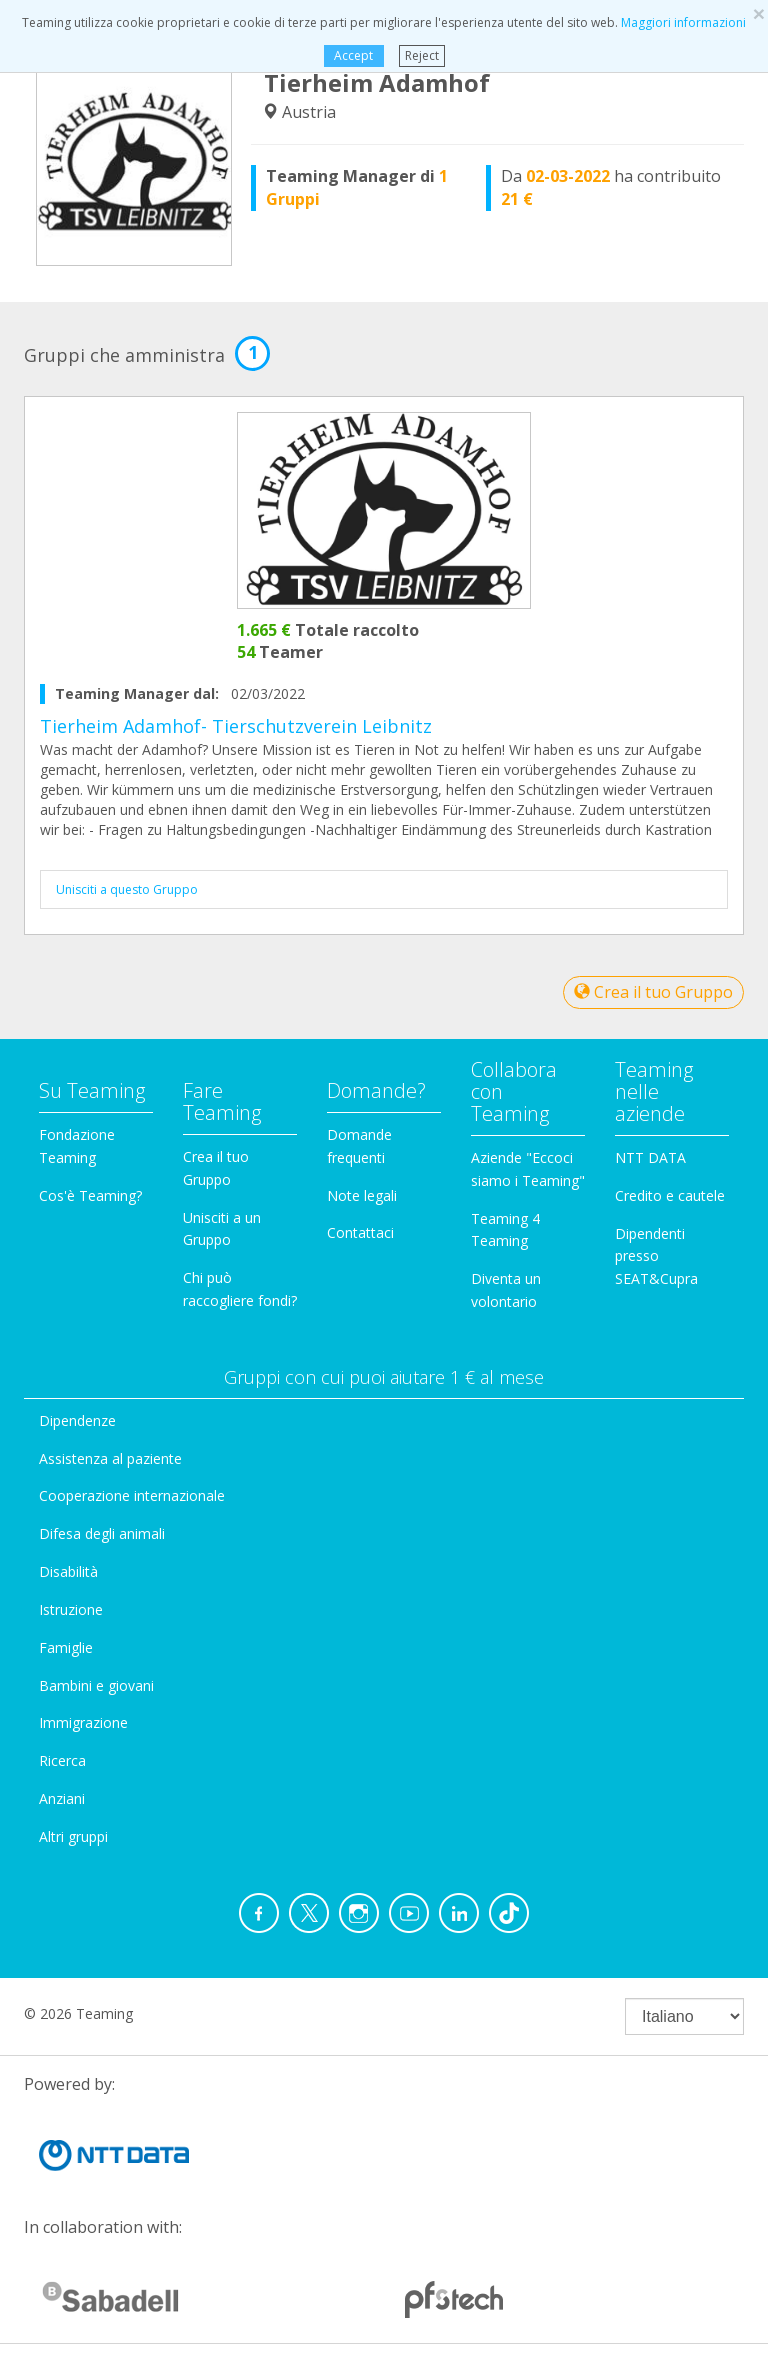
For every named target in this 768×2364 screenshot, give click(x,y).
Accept (353, 55)
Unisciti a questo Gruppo (127, 889)
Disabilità (68, 1571)
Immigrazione (83, 1722)
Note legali (362, 1195)
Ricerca (62, 1760)
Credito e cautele (670, 1195)
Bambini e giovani (96, 1685)
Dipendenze (77, 1420)
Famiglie (66, 1647)
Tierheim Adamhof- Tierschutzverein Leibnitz (236, 726)
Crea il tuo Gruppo (653, 992)
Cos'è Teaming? (90, 1195)
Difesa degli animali (102, 1533)
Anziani (62, 1798)
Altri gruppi (73, 1836)
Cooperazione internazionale (132, 1495)
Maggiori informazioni (683, 22)
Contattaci (360, 1232)
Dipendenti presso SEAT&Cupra (656, 1256)
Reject (422, 55)
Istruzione (71, 1609)
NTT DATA (650, 1157)
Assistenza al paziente (110, 1458)
